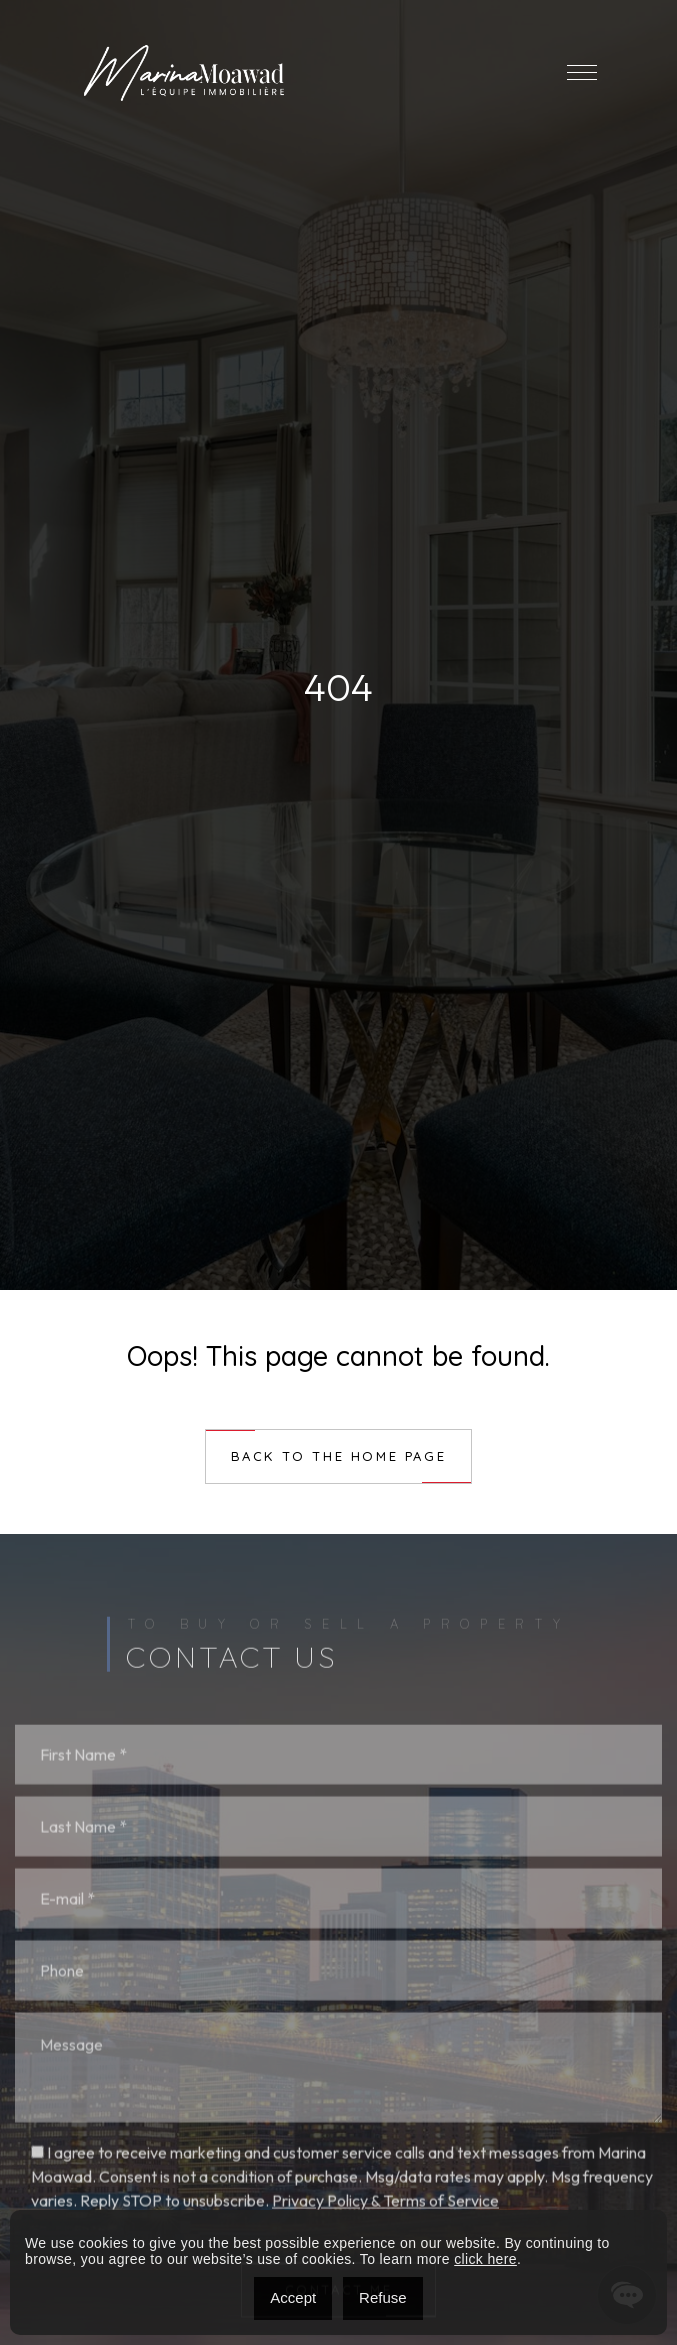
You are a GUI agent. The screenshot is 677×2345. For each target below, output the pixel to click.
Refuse (383, 2297)
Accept (293, 2297)
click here (485, 2259)
